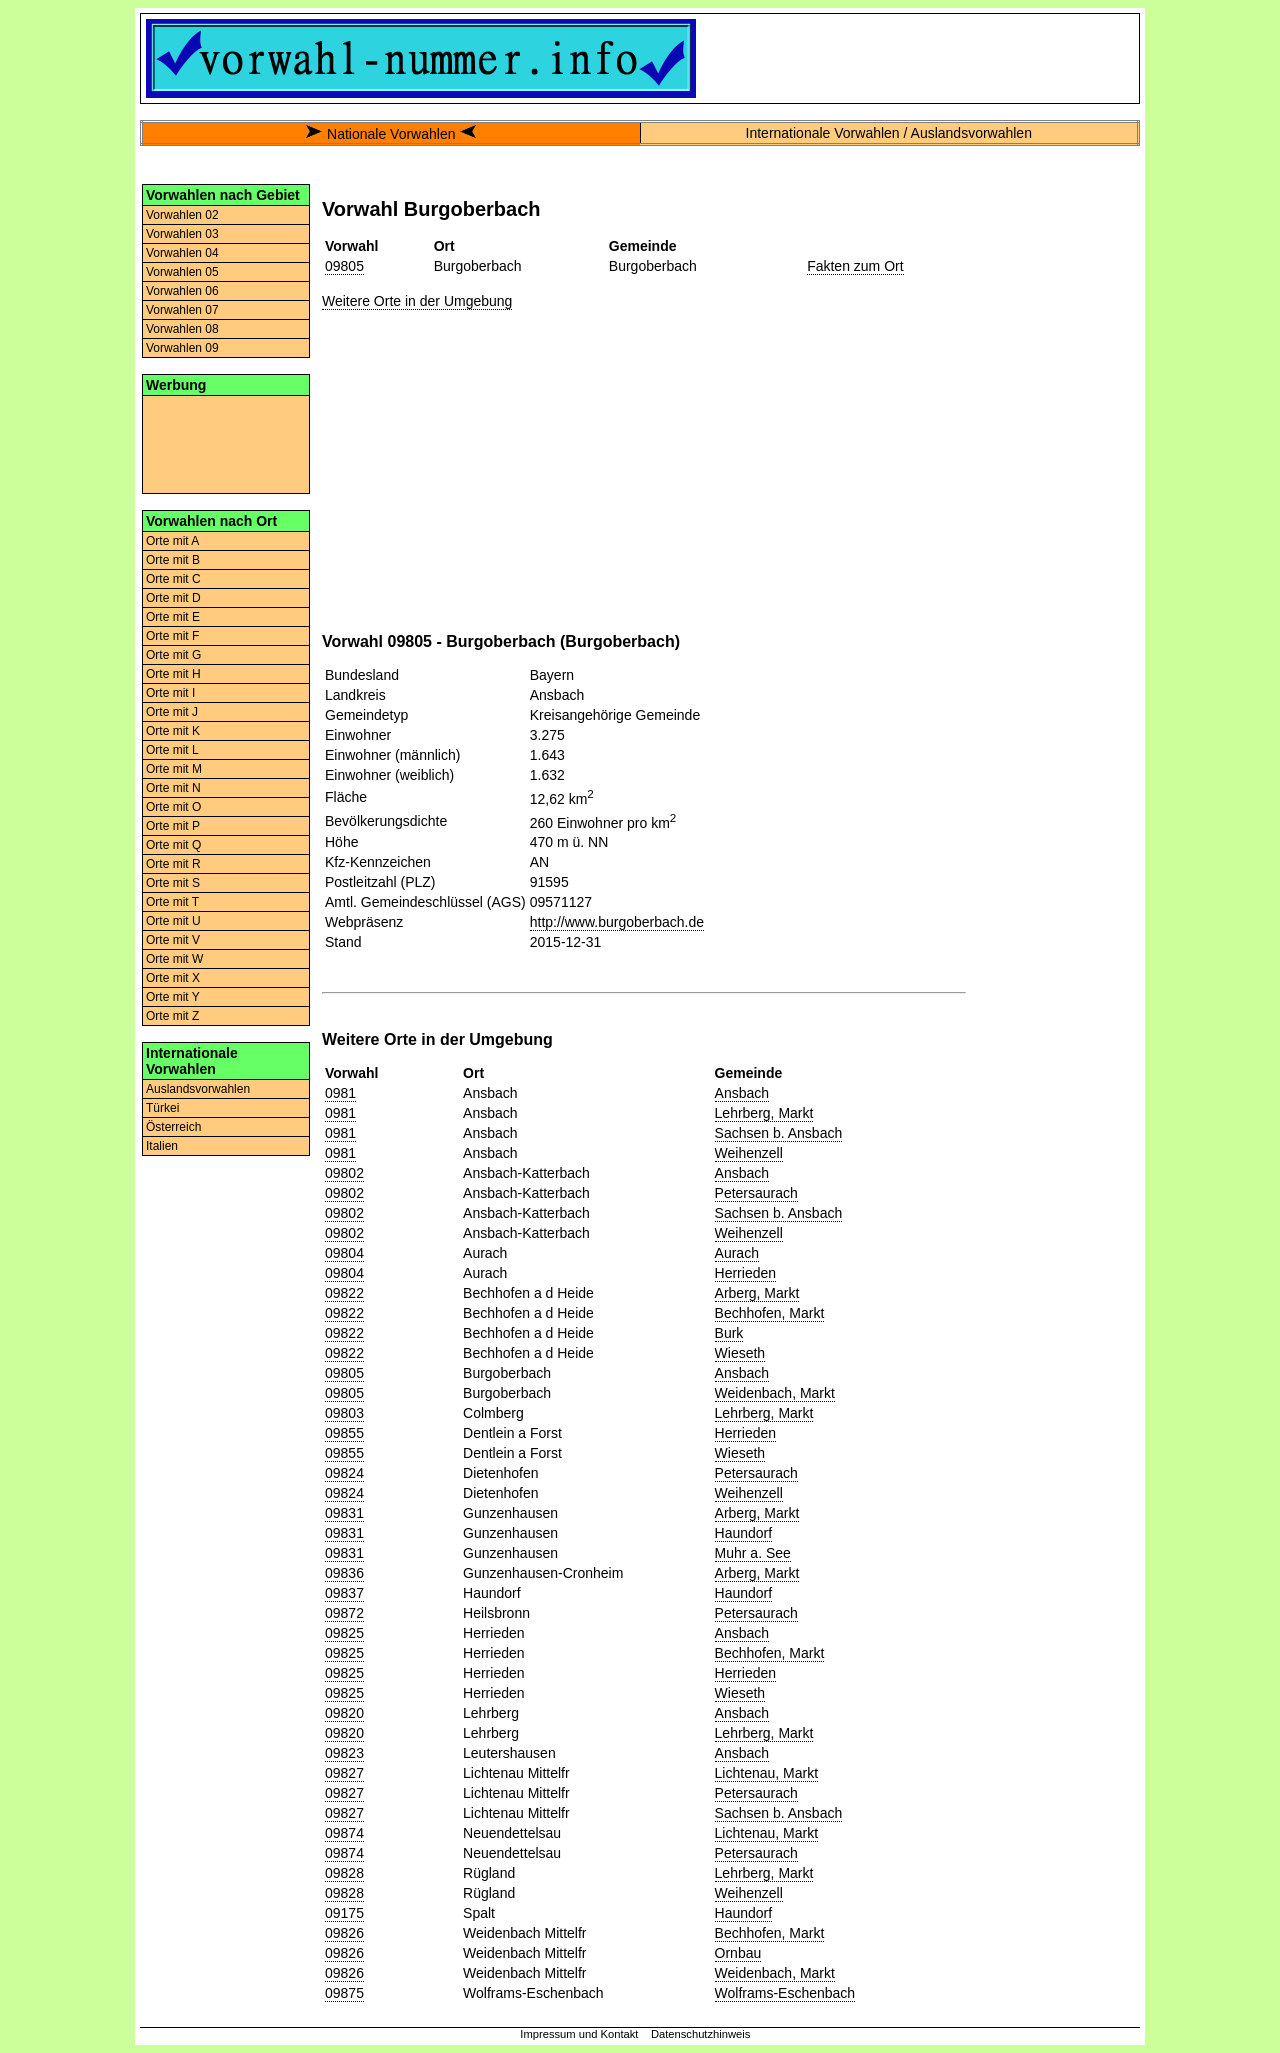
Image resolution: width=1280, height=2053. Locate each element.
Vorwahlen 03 (182, 234)
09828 (344, 1873)
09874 (344, 1833)
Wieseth (740, 1353)
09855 (344, 1433)
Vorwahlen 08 (182, 329)
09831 (344, 1513)
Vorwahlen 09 (182, 348)
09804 (344, 1253)
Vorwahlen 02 (182, 215)
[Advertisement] (226, 443)
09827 (344, 1773)
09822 (344, 1293)
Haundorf (744, 1533)
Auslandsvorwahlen (198, 1089)
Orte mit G (173, 655)
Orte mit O (173, 807)
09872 (344, 1613)
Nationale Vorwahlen (391, 134)
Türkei (162, 1108)
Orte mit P (173, 826)
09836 (344, 1573)
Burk (729, 1333)
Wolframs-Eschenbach (785, 1993)
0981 (340, 1093)
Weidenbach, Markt (775, 1393)
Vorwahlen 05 (182, 272)
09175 (344, 1913)
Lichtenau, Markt (767, 1773)
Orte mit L (172, 750)
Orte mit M (174, 769)
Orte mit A (172, 541)
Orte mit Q (173, 845)
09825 (344, 1633)
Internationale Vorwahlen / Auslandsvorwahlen (889, 133)
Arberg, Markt (757, 1293)
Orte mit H (173, 674)
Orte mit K (173, 731)
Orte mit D (173, 598)
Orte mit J (172, 712)
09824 (344, 1473)
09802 (344, 1173)
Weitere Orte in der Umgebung (417, 301)
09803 (344, 1413)
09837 (344, 1593)
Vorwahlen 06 (182, 291)
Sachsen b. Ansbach (779, 1133)
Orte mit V (173, 940)
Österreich (173, 1127)
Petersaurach (756, 1193)
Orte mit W (174, 959)
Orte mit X (173, 978)
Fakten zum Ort (855, 266)
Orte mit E (173, 617)
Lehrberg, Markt (764, 1113)
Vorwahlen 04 (182, 253)
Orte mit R (173, 864)
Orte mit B (173, 560)
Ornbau (738, 1953)
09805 (344, 266)
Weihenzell (749, 1153)
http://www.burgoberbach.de (617, 922)
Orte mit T (172, 902)
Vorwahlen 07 (182, 310)
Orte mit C (173, 579)
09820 (344, 1713)
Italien (162, 1146)
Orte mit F (172, 636)
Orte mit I (170, 693)
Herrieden (745, 1273)
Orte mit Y (173, 997)
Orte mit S (173, 883)
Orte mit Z (172, 1016)
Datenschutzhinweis (701, 2034)
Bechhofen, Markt (770, 1313)
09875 (344, 1993)
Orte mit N (173, 788)
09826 (344, 1933)
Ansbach (742, 1093)
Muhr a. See (753, 1553)
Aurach (737, 1253)
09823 (344, 1753)
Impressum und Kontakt (579, 2034)
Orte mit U (173, 921)
